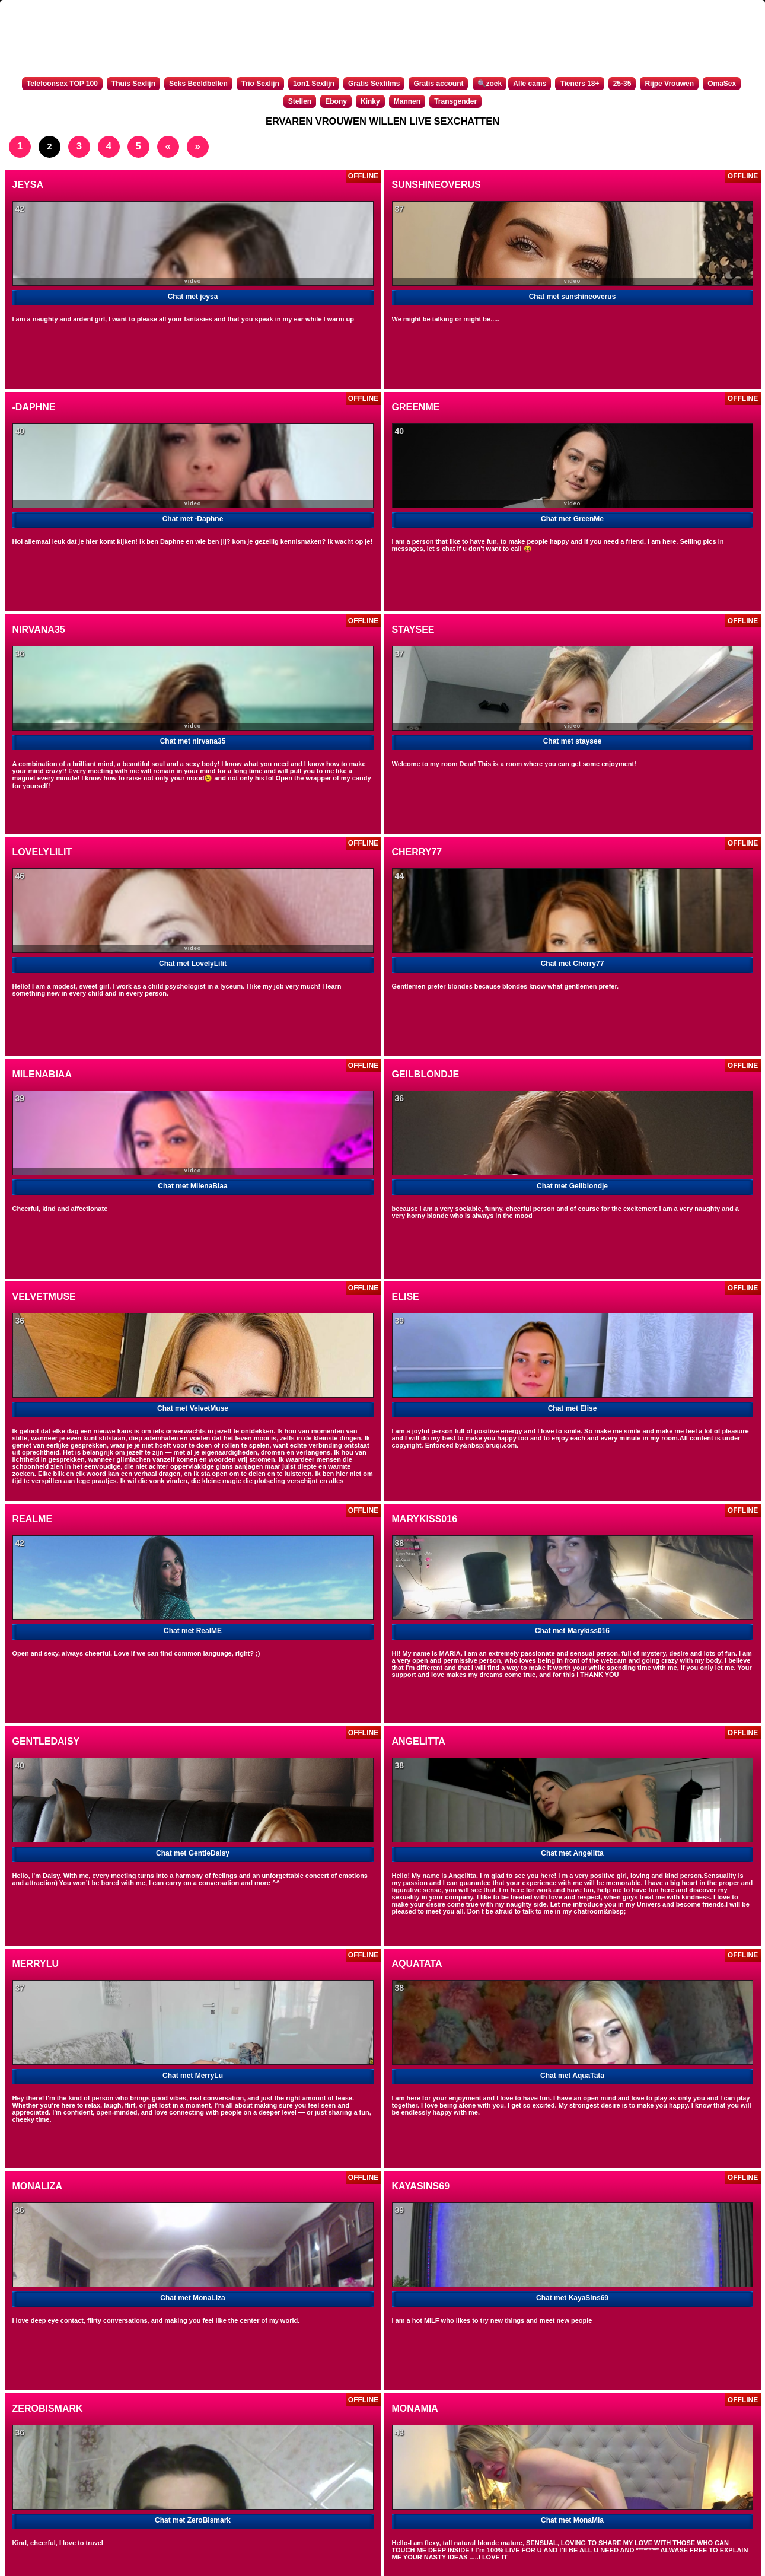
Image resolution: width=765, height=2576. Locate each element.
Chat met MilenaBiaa (192, 1186)
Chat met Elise (572, 1408)
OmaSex (721, 83)
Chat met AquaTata (572, 2075)
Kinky (370, 101)
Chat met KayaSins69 (572, 2298)
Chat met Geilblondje (572, 1186)
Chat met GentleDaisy (193, 1853)
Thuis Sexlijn (133, 83)
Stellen (299, 101)
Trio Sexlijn (260, 83)
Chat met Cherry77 (572, 963)
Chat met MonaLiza (192, 2298)
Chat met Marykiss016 (572, 1631)
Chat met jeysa (193, 296)
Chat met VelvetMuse (192, 1408)
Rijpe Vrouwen (669, 83)
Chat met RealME (193, 1631)
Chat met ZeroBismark (193, 2520)
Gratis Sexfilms (374, 83)
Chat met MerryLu (192, 2075)
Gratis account (438, 83)
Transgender (455, 101)
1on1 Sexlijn (313, 83)
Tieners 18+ (579, 83)
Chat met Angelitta (572, 1853)
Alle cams (529, 83)
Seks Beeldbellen (198, 83)
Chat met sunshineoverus (572, 296)
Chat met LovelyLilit (193, 963)
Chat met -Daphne (193, 519)
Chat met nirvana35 (193, 741)
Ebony (336, 101)
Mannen (407, 101)
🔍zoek (489, 83)
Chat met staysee (572, 741)
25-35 (622, 83)
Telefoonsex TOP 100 (62, 83)
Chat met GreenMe (572, 519)
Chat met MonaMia (572, 2520)
